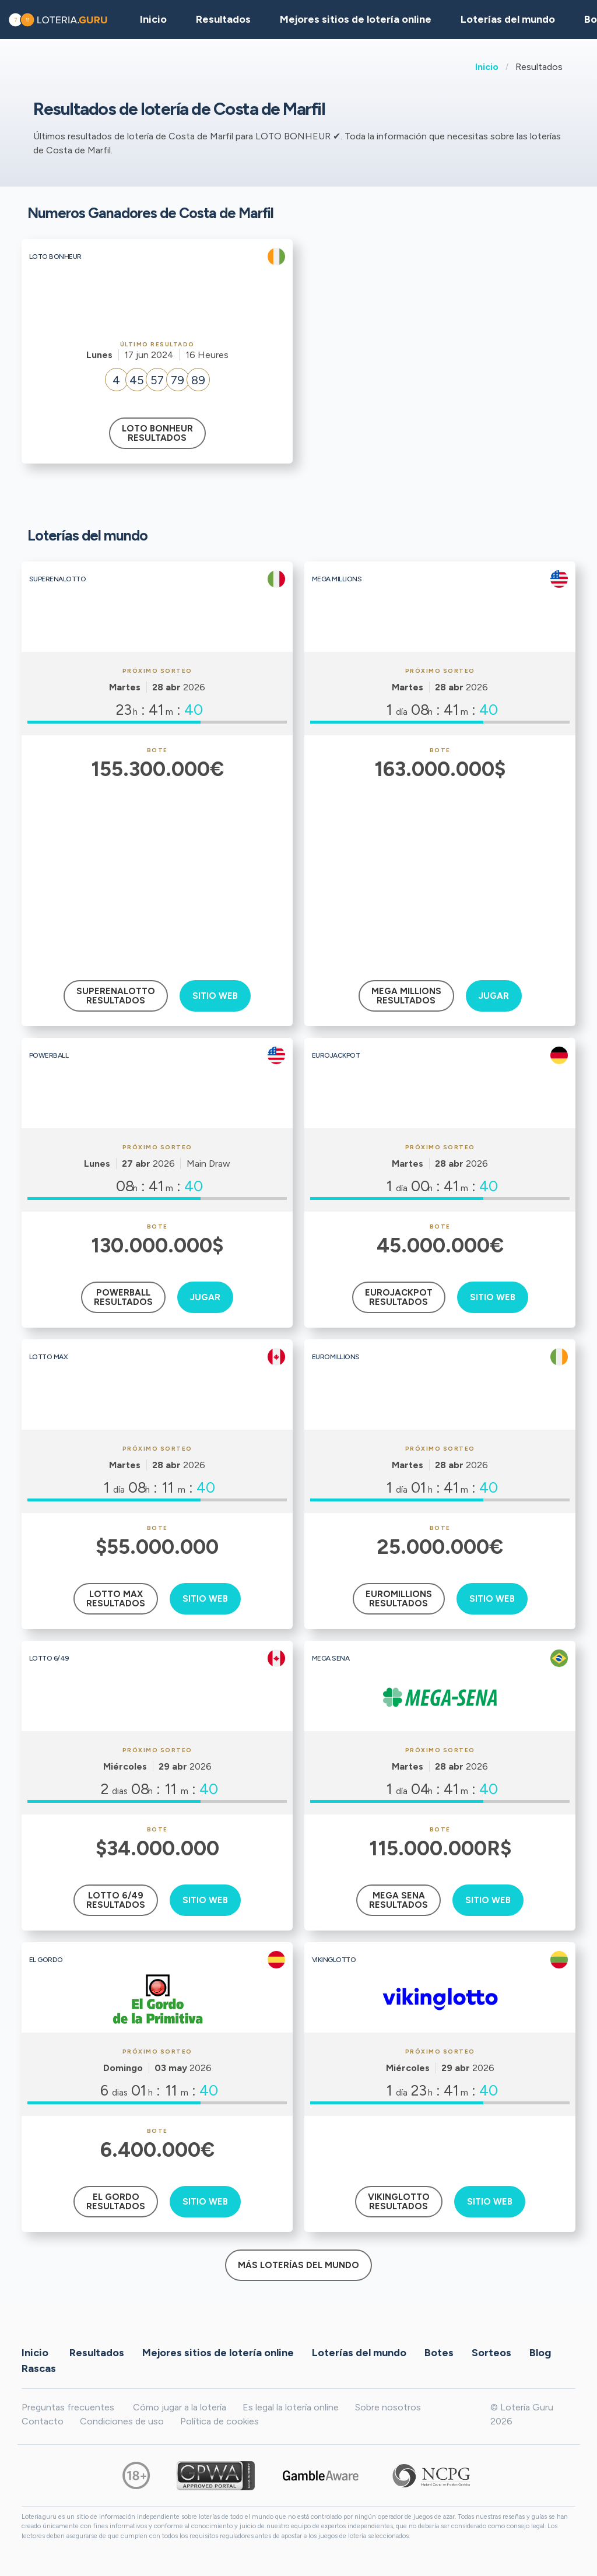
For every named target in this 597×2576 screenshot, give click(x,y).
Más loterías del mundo (298, 2265)
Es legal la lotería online (291, 2407)
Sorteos (491, 2352)
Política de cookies (219, 2421)
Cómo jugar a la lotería (179, 2407)
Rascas (39, 2368)
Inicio (486, 66)
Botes (439, 2352)
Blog (540, 2352)
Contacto (43, 2421)
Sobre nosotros (388, 2407)
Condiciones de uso (122, 2421)
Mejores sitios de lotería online (355, 19)
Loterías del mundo (508, 19)
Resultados (96, 2352)
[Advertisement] (157, 872)
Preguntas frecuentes (68, 2407)
